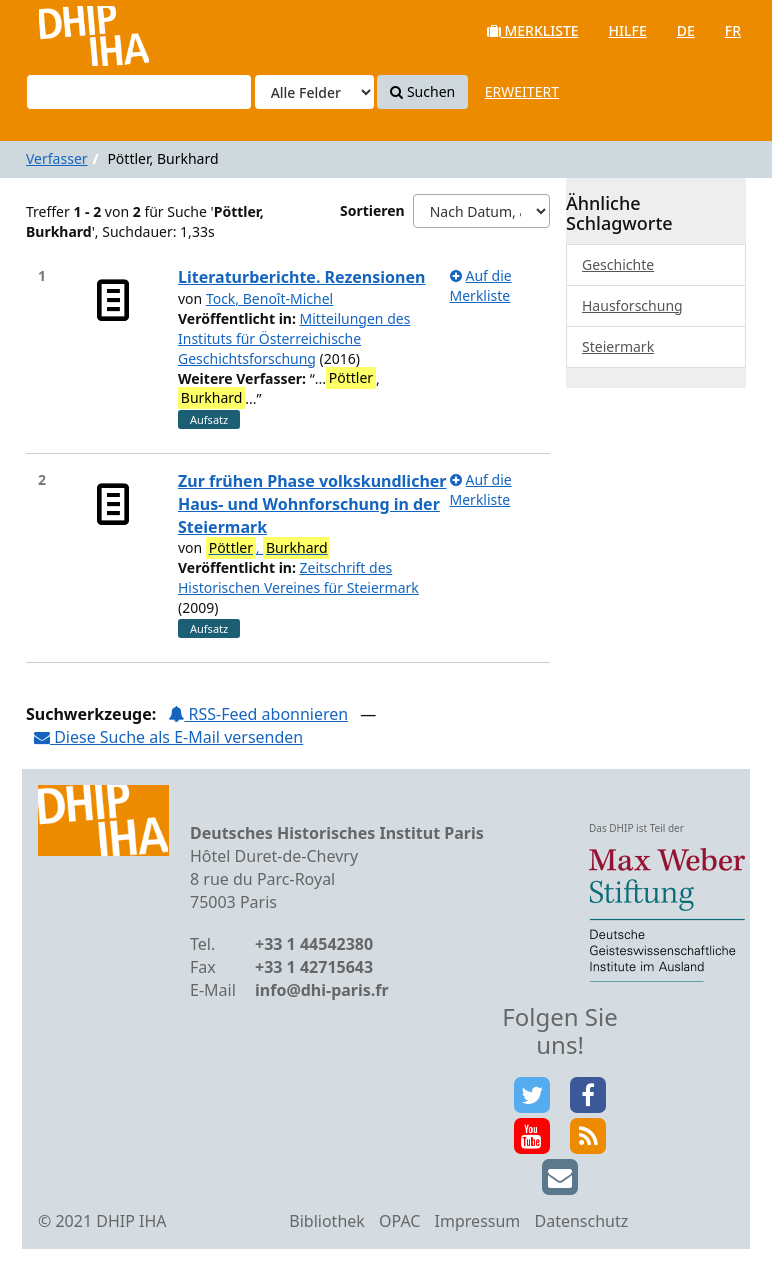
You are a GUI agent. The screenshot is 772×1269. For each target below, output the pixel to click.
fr (733, 30)
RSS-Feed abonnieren (258, 714)
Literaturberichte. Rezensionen (301, 277)
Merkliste (533, 30)
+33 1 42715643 (314, 967)
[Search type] (314, 92)
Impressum (478, 1221)
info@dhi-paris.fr (322, 990)
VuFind (68, 30)
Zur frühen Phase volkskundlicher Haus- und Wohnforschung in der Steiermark (312, 504)
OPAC (399, 1221)
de (686, 30)
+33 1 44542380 (314, 944)
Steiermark (618, 346)
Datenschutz (581, 1221)
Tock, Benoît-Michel (269, 298)
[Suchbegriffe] (139, 92)
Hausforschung (632, 305)
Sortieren (372, 210)
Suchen (422, 91)
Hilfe (628, 30)
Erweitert (522, 91)
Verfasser (57, 158)
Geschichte (618, 264)
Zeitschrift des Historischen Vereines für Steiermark (298, 577)
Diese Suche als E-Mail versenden (168, 737)
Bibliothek (327, 1221)
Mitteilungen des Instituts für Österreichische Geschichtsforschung (294, 338)
